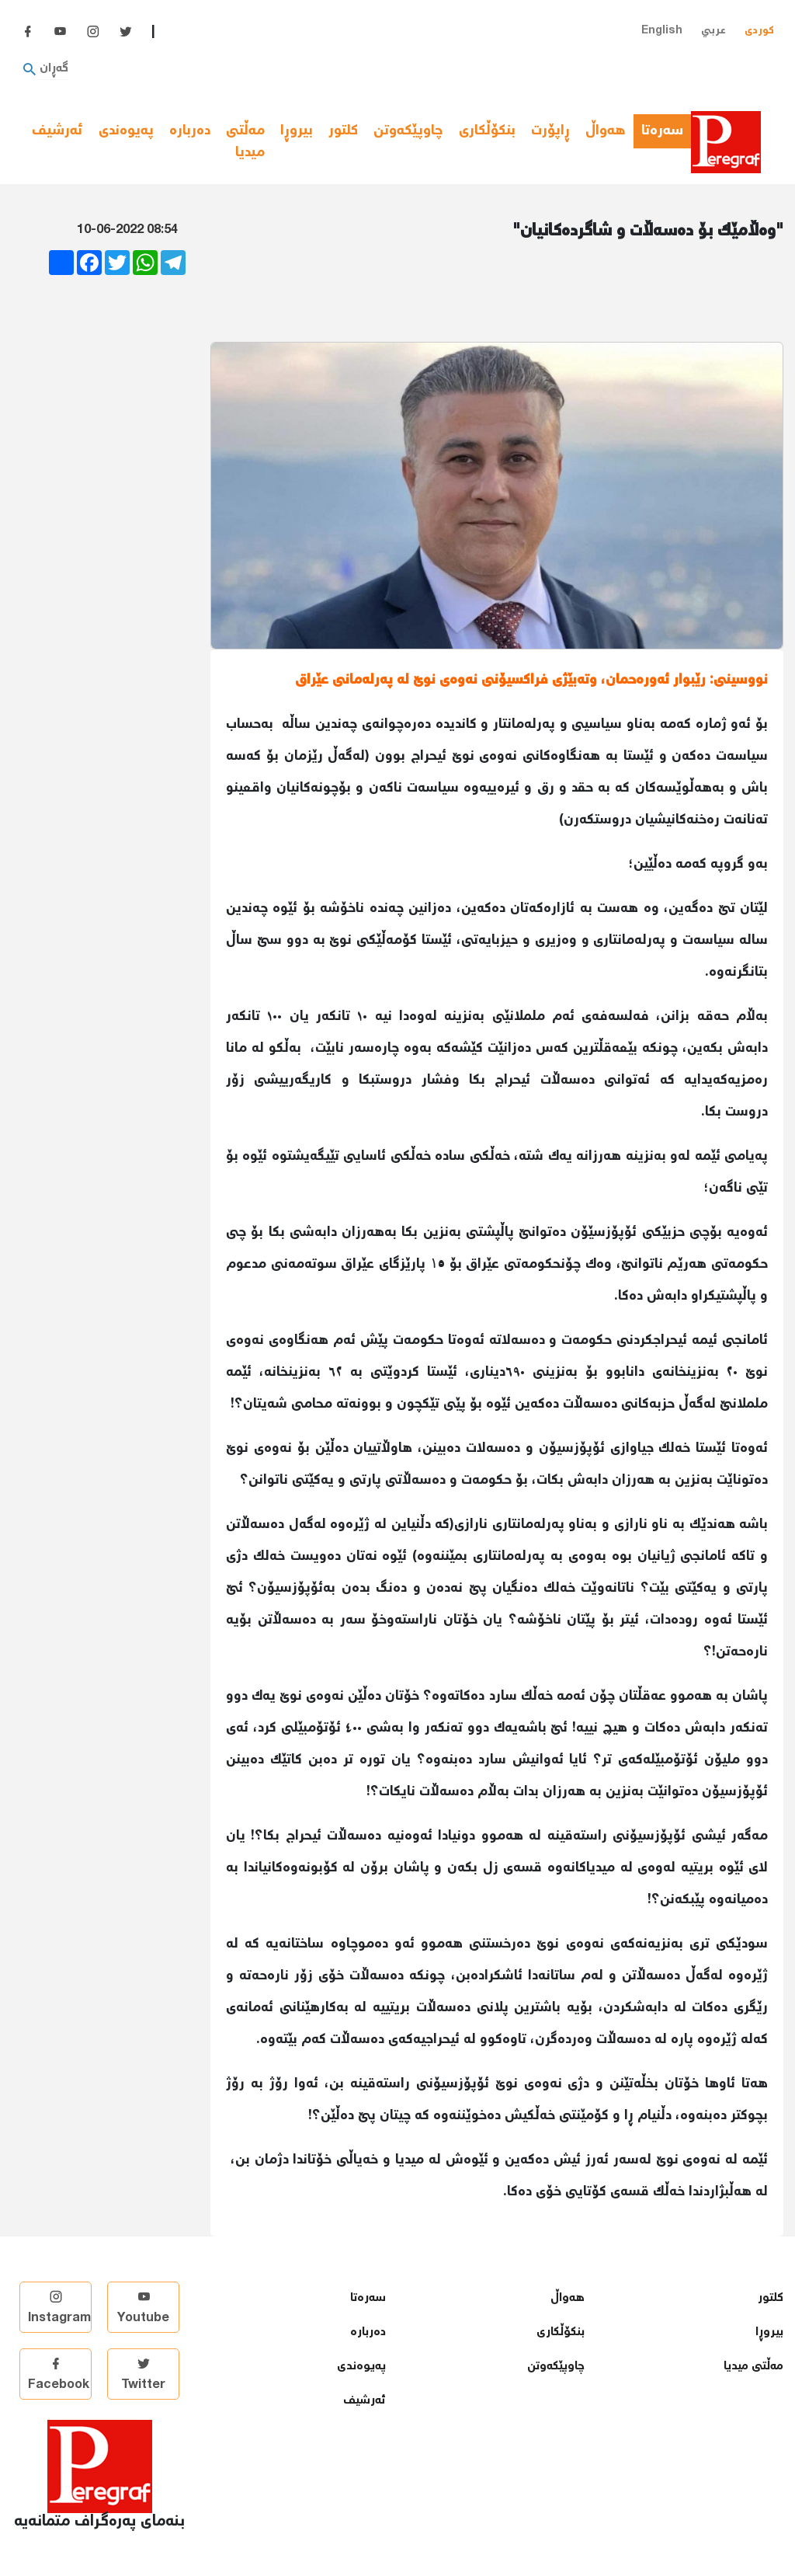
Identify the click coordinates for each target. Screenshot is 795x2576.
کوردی (759, 31)
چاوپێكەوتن (408, 131)
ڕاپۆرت (550, 131)
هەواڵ (605, 131)
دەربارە (189, 131)
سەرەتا (666, 131)
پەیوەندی (126, 131)
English (661, 31)
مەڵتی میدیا (245, 142)
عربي (713, 31)
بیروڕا (296, 131)
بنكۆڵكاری (487, 131)
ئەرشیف (57, 131)
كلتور (343, 131)
